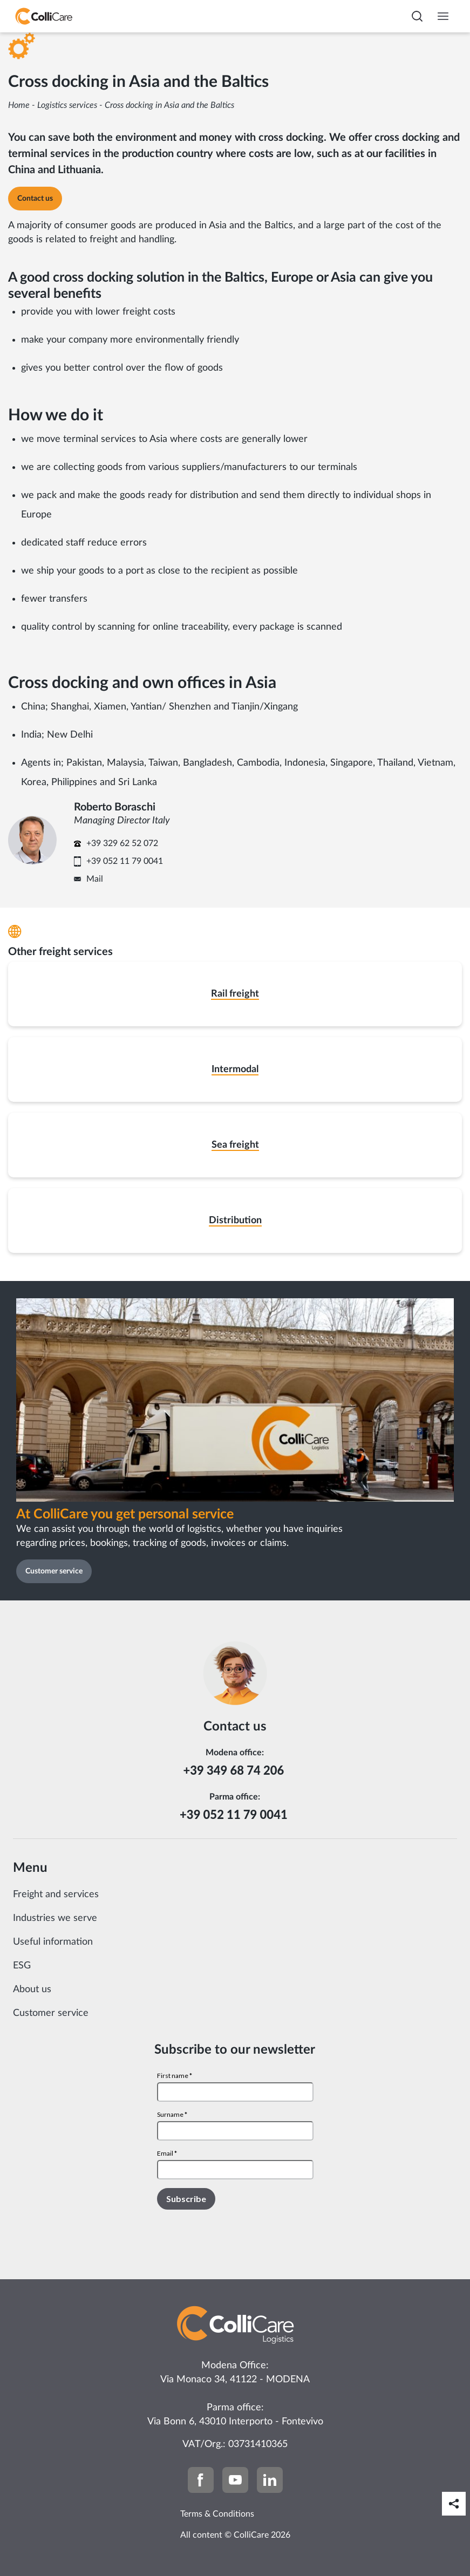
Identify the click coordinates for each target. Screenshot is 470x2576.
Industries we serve (55, 1918)
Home (19, 105)
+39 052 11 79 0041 (124, 861)
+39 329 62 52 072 (122, 843)
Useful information (53, 1942)
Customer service (50, 2013)
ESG (22, 1966)
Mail (94, 879)
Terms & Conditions (217, 2514)
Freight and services (56, 1894)
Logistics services (67, 105)
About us (32, 1989)
